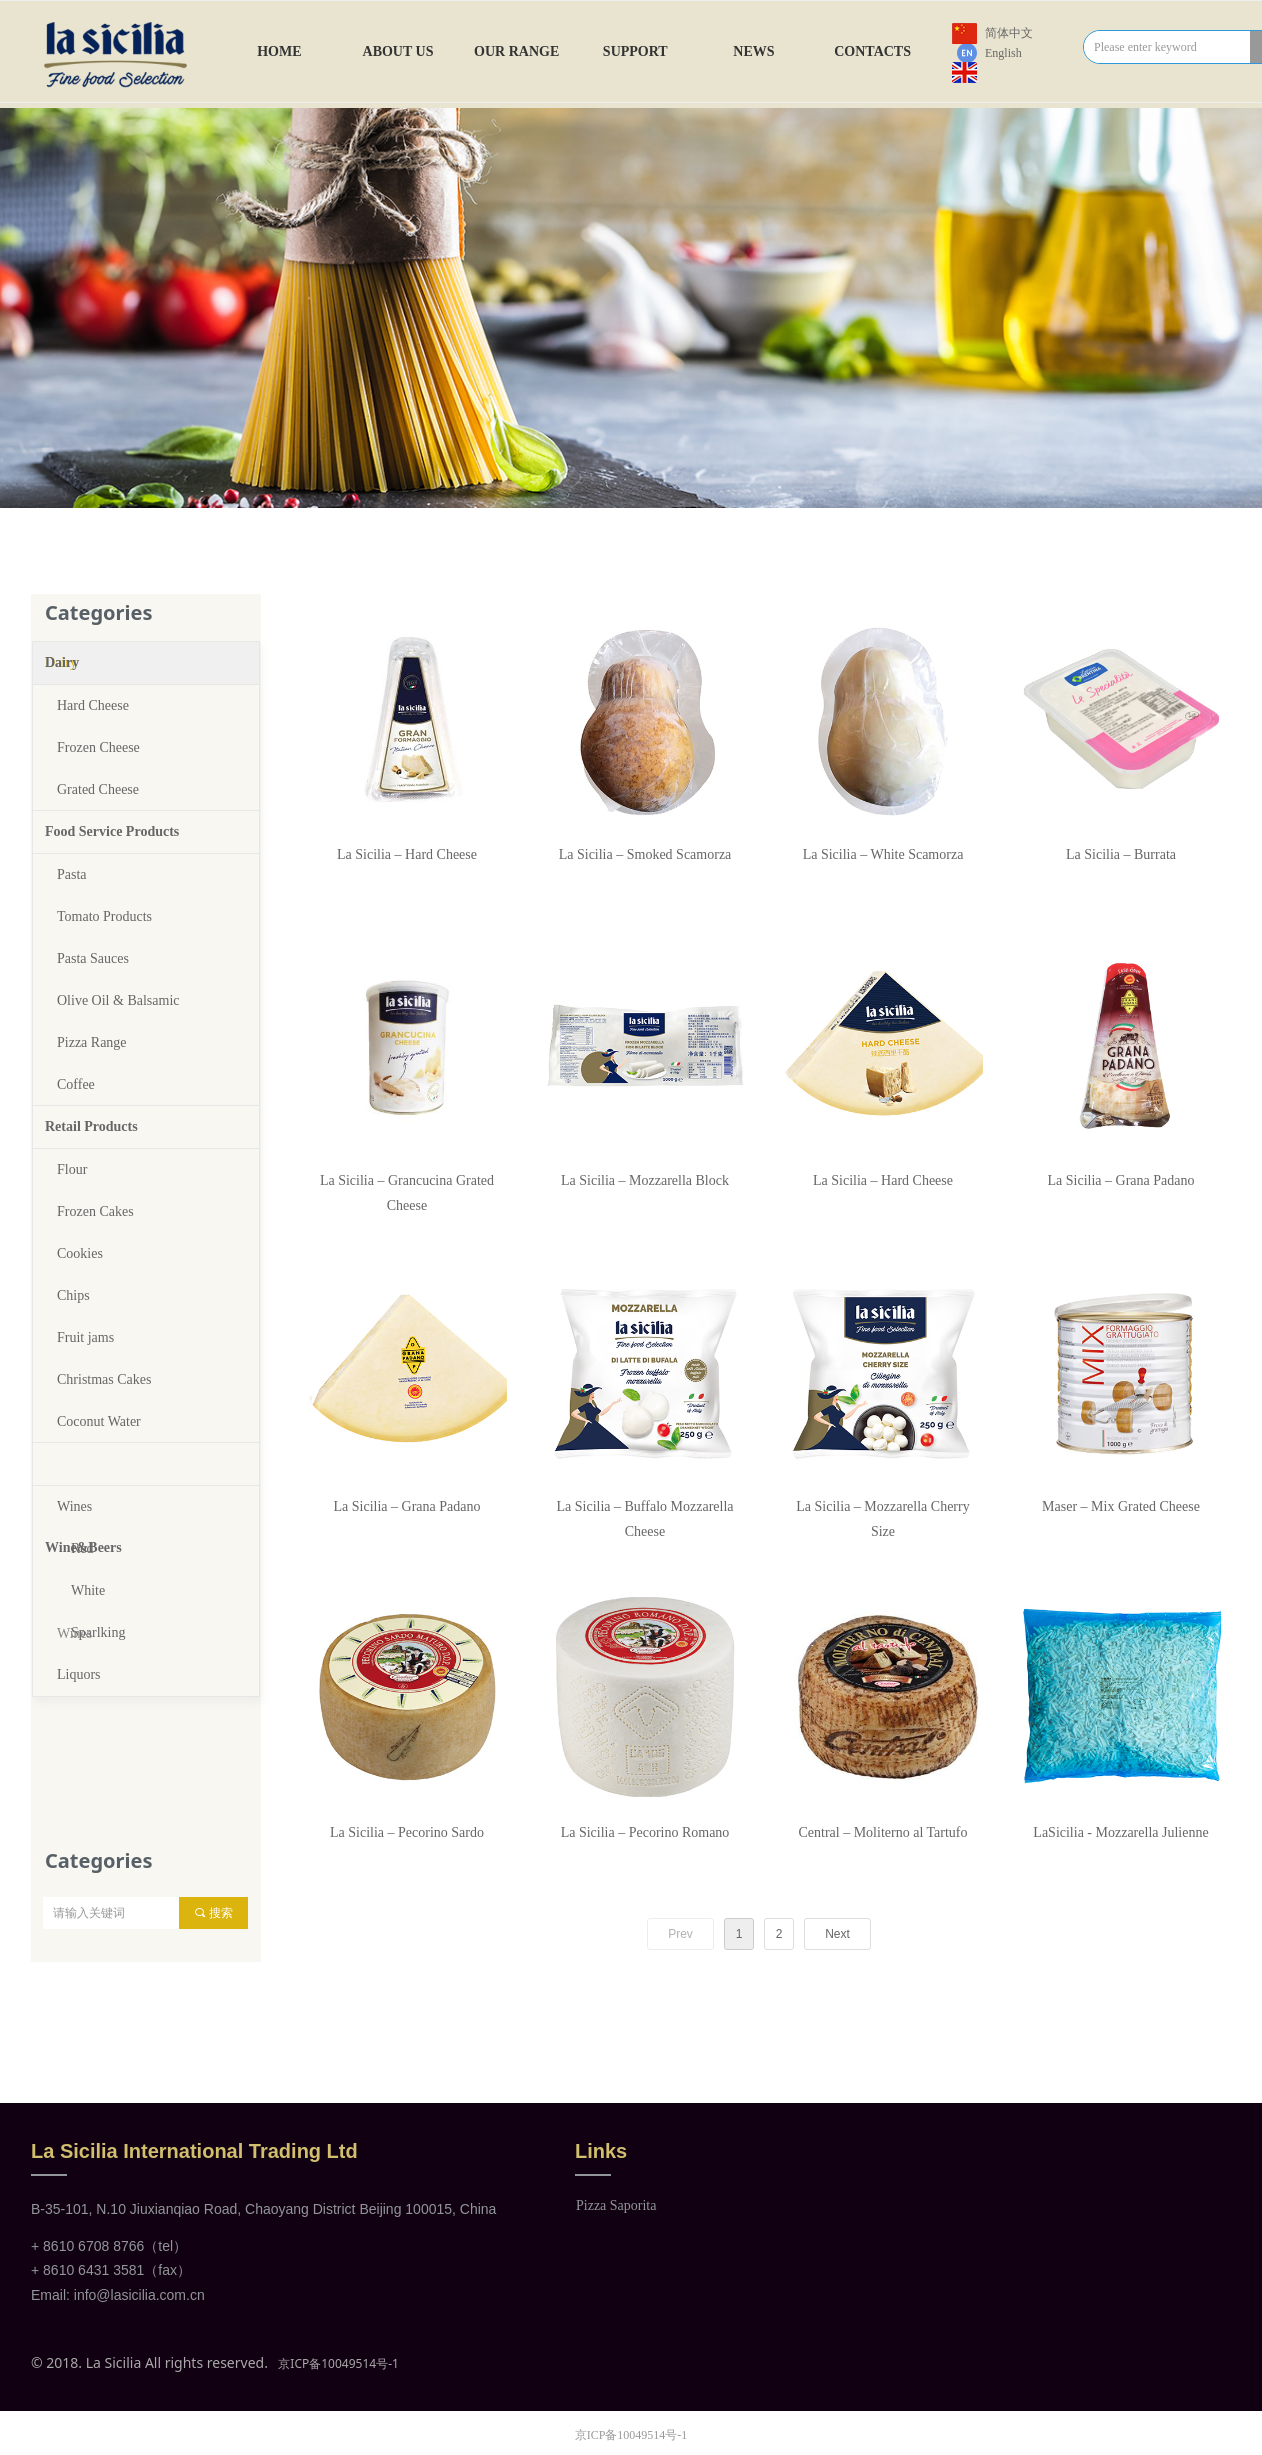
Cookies (80, 1253)
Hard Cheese (93, 705)
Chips (73, 1295)
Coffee (76, 1084)
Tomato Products (104, 916)
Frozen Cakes (95, 1211)
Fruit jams (85, 1337)
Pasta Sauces (93, 958)
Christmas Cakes (104, 1379)
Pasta (72, 874)
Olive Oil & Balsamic (118, 1000)
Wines (74, 1506)
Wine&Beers (83, 1463)
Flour (72, 1169)
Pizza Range (92, 1042)
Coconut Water (99, 1421)
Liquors (79, 1674)
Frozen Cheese (98, 747)
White (88, 1590)
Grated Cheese (98, 789)
